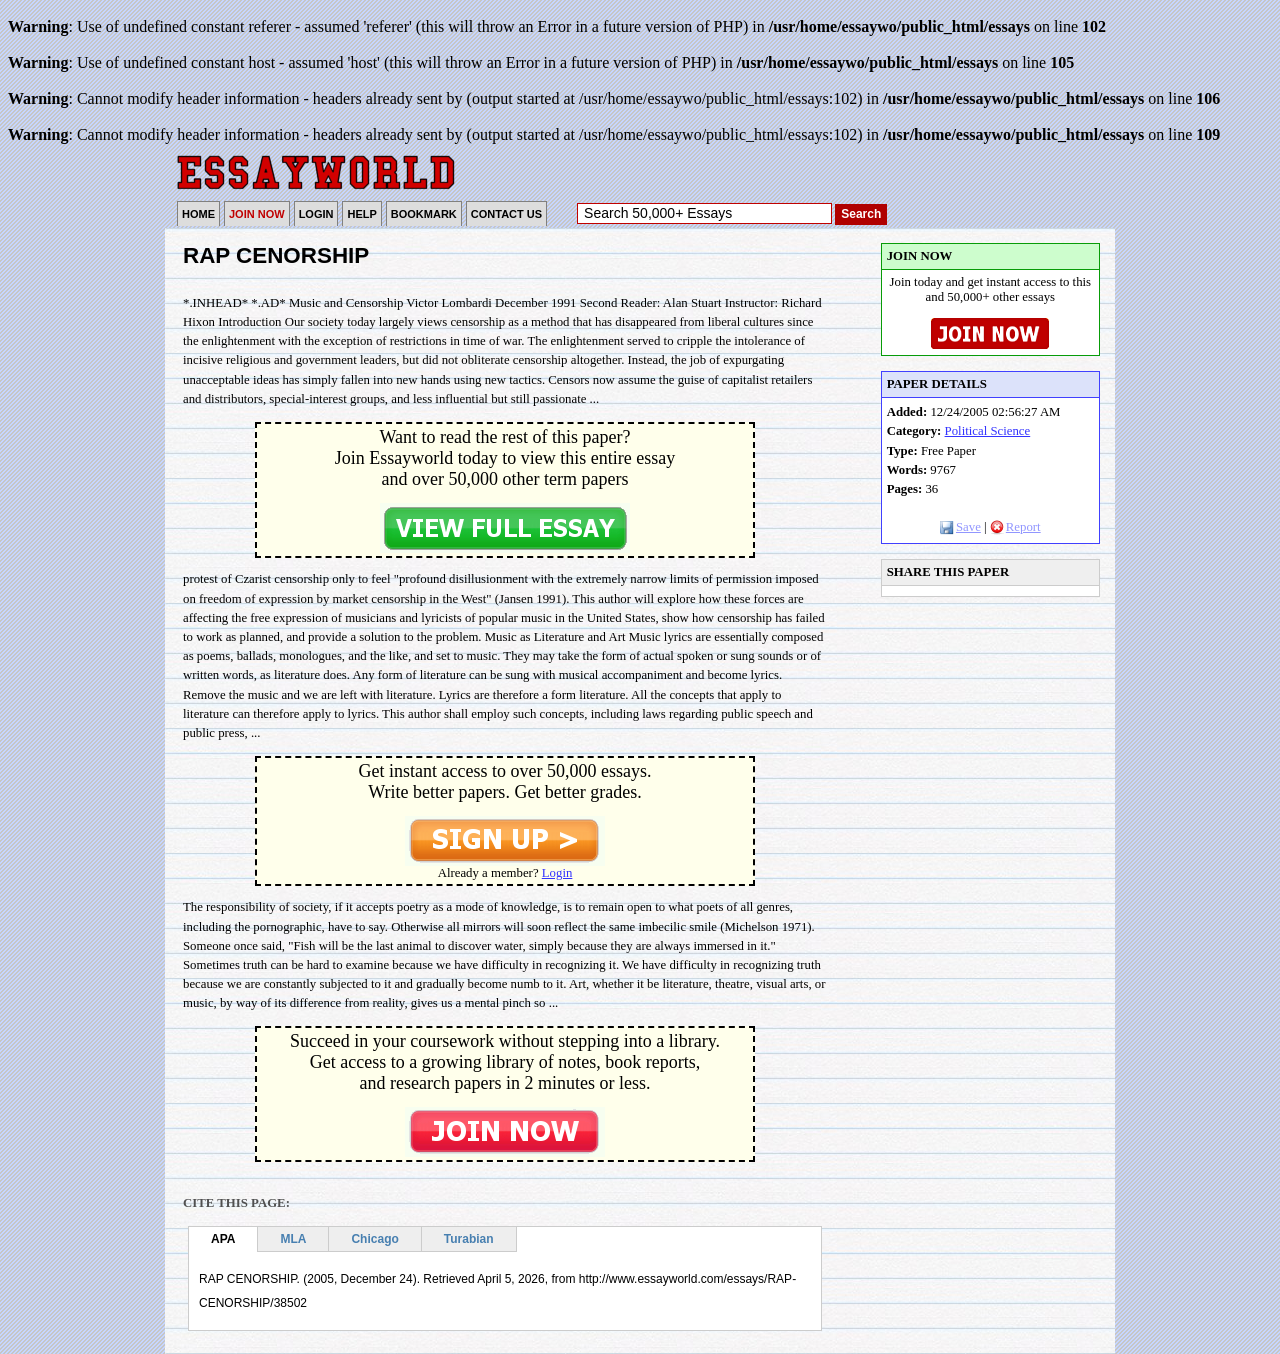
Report (1015, 527)
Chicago (374, 1239)
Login (557, 873)
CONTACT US (506, 214)
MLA (293, 1239)
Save (960, 527)
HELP (361, 214)
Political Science (988, 431)
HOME (198, 214)
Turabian (469, 1239)
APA (223, 1239)
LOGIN (316, 214)
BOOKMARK (424, 214)
